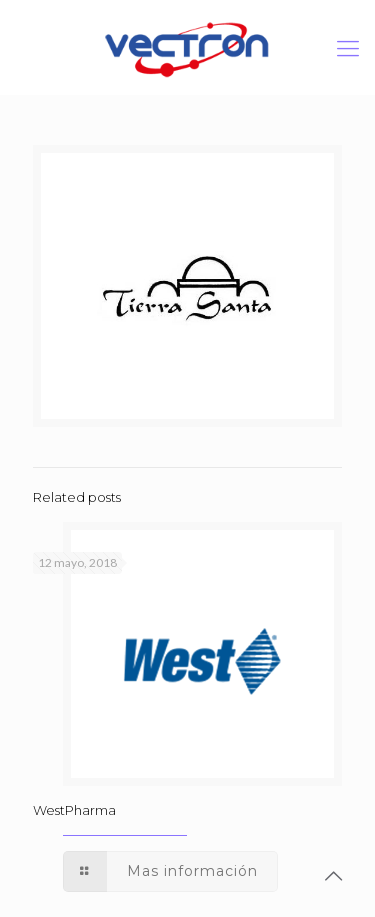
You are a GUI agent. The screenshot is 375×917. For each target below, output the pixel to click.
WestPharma (74, 810)
